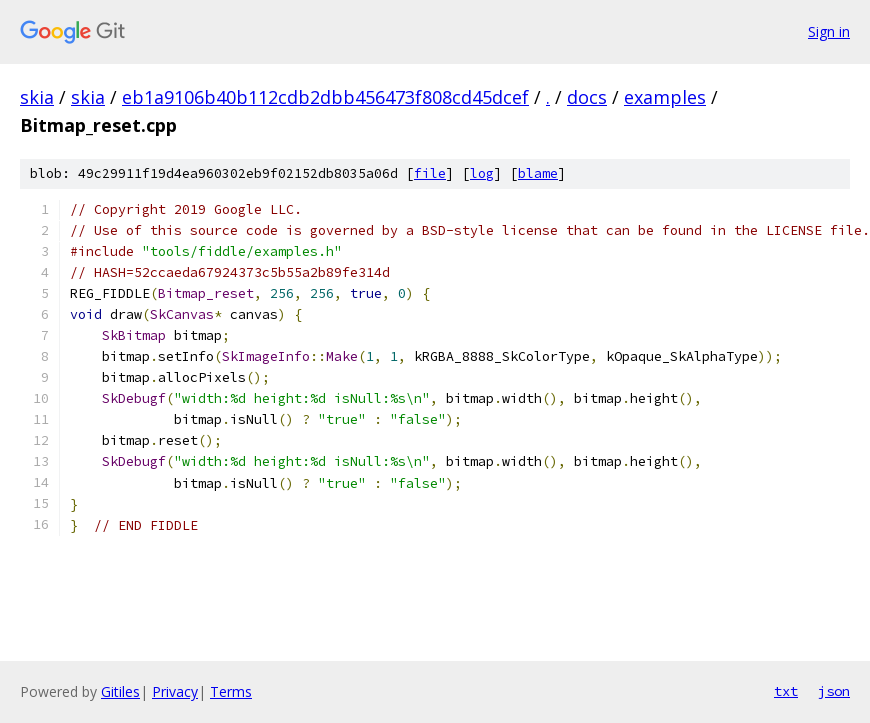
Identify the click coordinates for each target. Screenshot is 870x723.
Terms (231, 691)
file (430, 173)
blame (538, 173)
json (834, 691)
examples (665, 97)
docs (587, 97)
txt (786, 691)
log (482, 173)
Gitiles (120, 691)
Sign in (829, 31)
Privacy (175, 691)
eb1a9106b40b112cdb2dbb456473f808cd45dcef (325, 97)
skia (37, 97)
